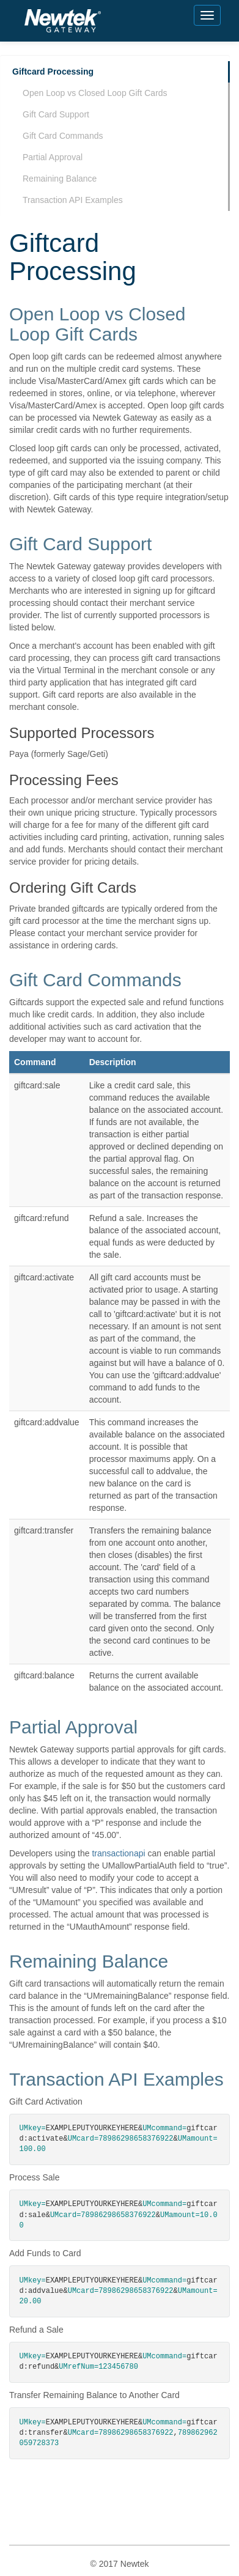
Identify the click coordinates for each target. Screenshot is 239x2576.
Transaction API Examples (73, 200)
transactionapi (118, 1853)
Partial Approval (53, 157)
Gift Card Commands (63, 136)
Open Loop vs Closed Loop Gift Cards (95, 93)
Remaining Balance (60, 178)
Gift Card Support (56, 114)
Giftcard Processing (53, 71)
